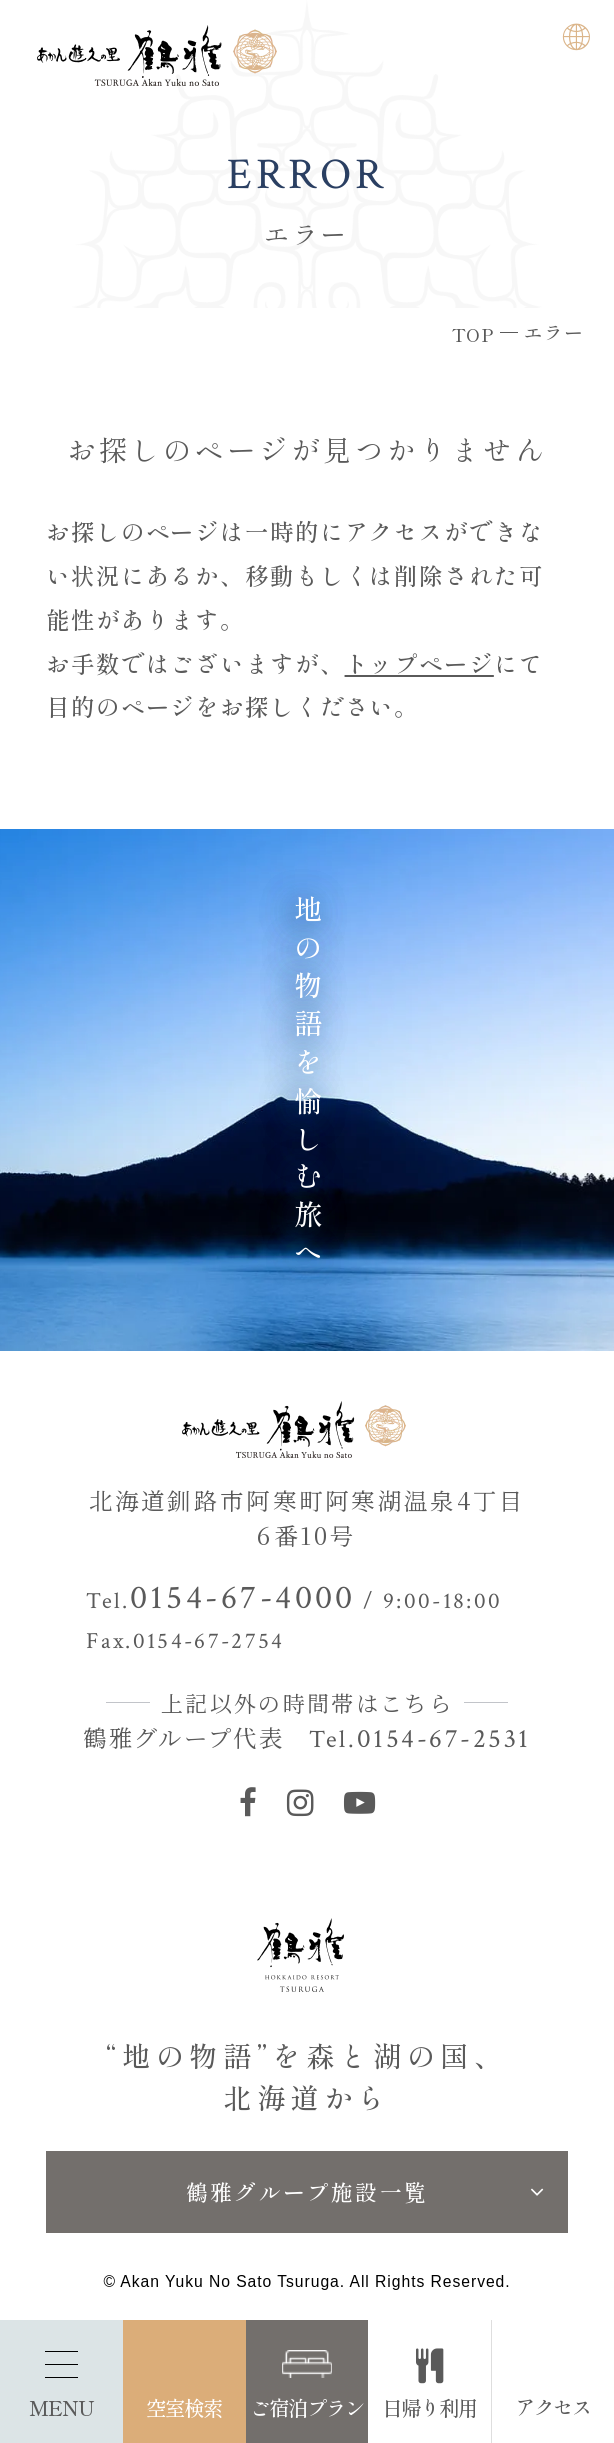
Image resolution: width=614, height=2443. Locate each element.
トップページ (419, 663)
